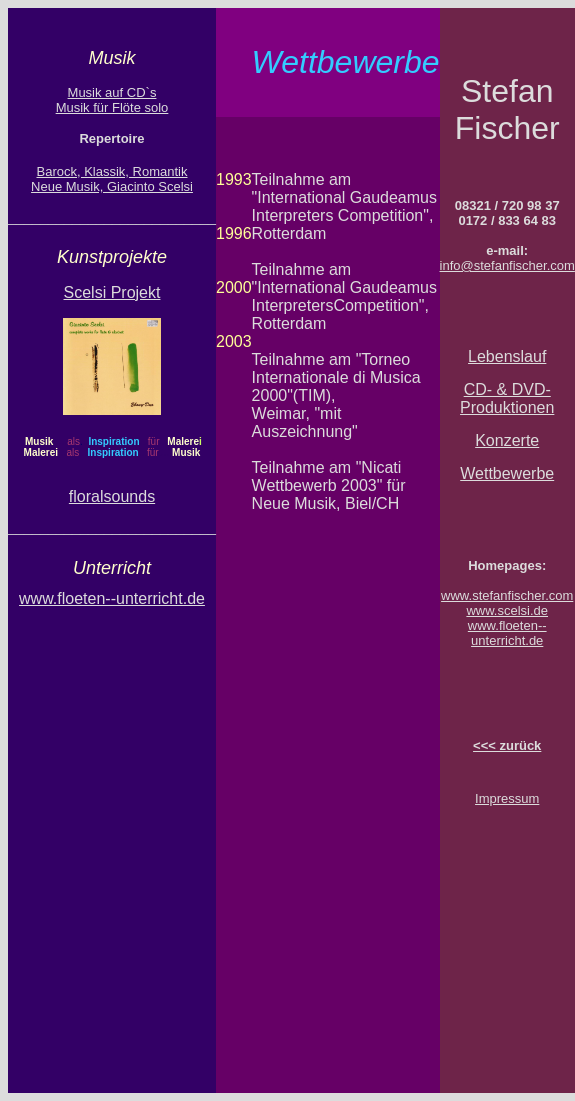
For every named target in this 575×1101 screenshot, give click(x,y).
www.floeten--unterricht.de (507, 633)
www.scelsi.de (507, 610)
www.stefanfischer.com (507, 595)
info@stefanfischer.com (507, 265)
